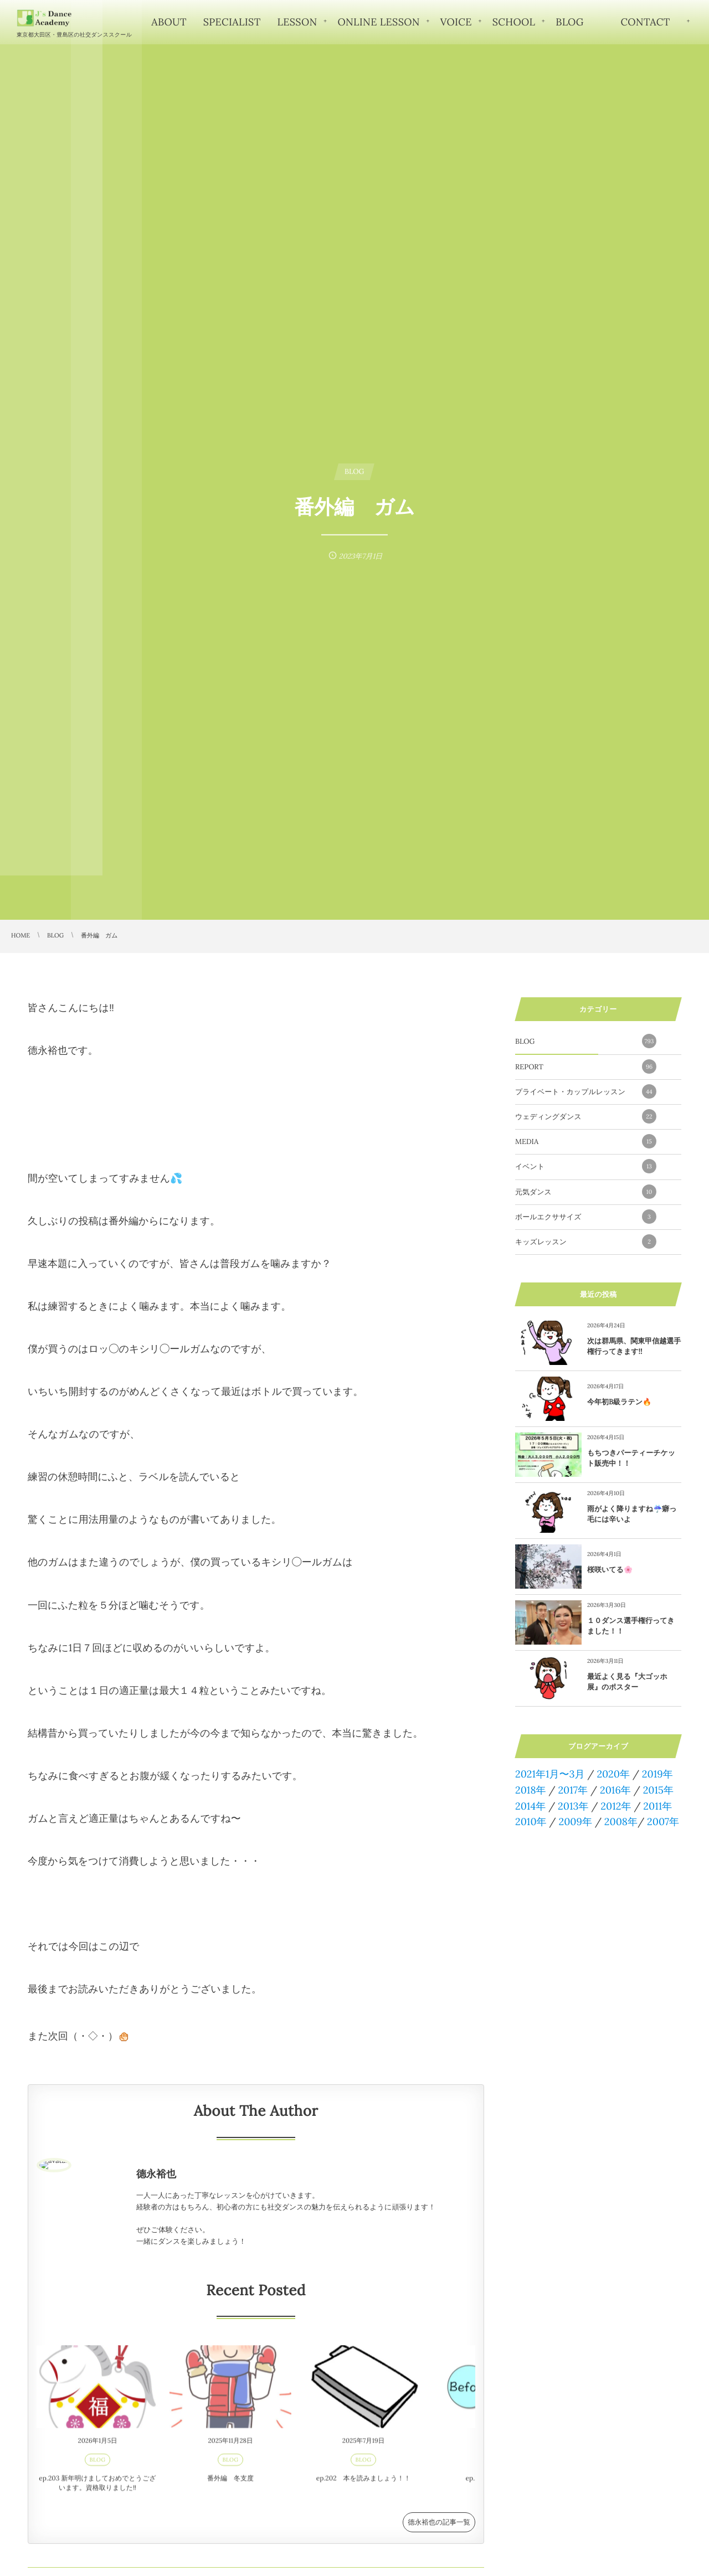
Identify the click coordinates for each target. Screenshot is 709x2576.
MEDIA (585, 1141)
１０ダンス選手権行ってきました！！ (631, 1625)
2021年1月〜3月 (550, 1774)
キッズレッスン (585, 1241)
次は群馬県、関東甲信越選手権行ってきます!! (634, 1346)
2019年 (657, 1774)
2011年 (657, 1806)
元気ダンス (585, 1191)
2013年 (573, 1806)
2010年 (531, 1821)
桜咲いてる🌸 (610, 1569)
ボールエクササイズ (585, 1216)
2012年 (615, 1806)
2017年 (573, 1790)
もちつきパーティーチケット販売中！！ (631, 1457)
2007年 (663, 1821)
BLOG (585, 1041)
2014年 (530, 1806)
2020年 (613, 1774)
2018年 (530, 1790)
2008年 (621, 1821)
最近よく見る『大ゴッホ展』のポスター (627, 1681)
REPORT (585, 1066)
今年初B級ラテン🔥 (619, 1402)
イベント (585, 1166)
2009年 (575, 1821)
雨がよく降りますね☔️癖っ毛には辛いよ (632, 1513)
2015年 (658, 1790)
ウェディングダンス (585, 1116)
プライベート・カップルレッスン (585, 1091)
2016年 (615, 1790)
